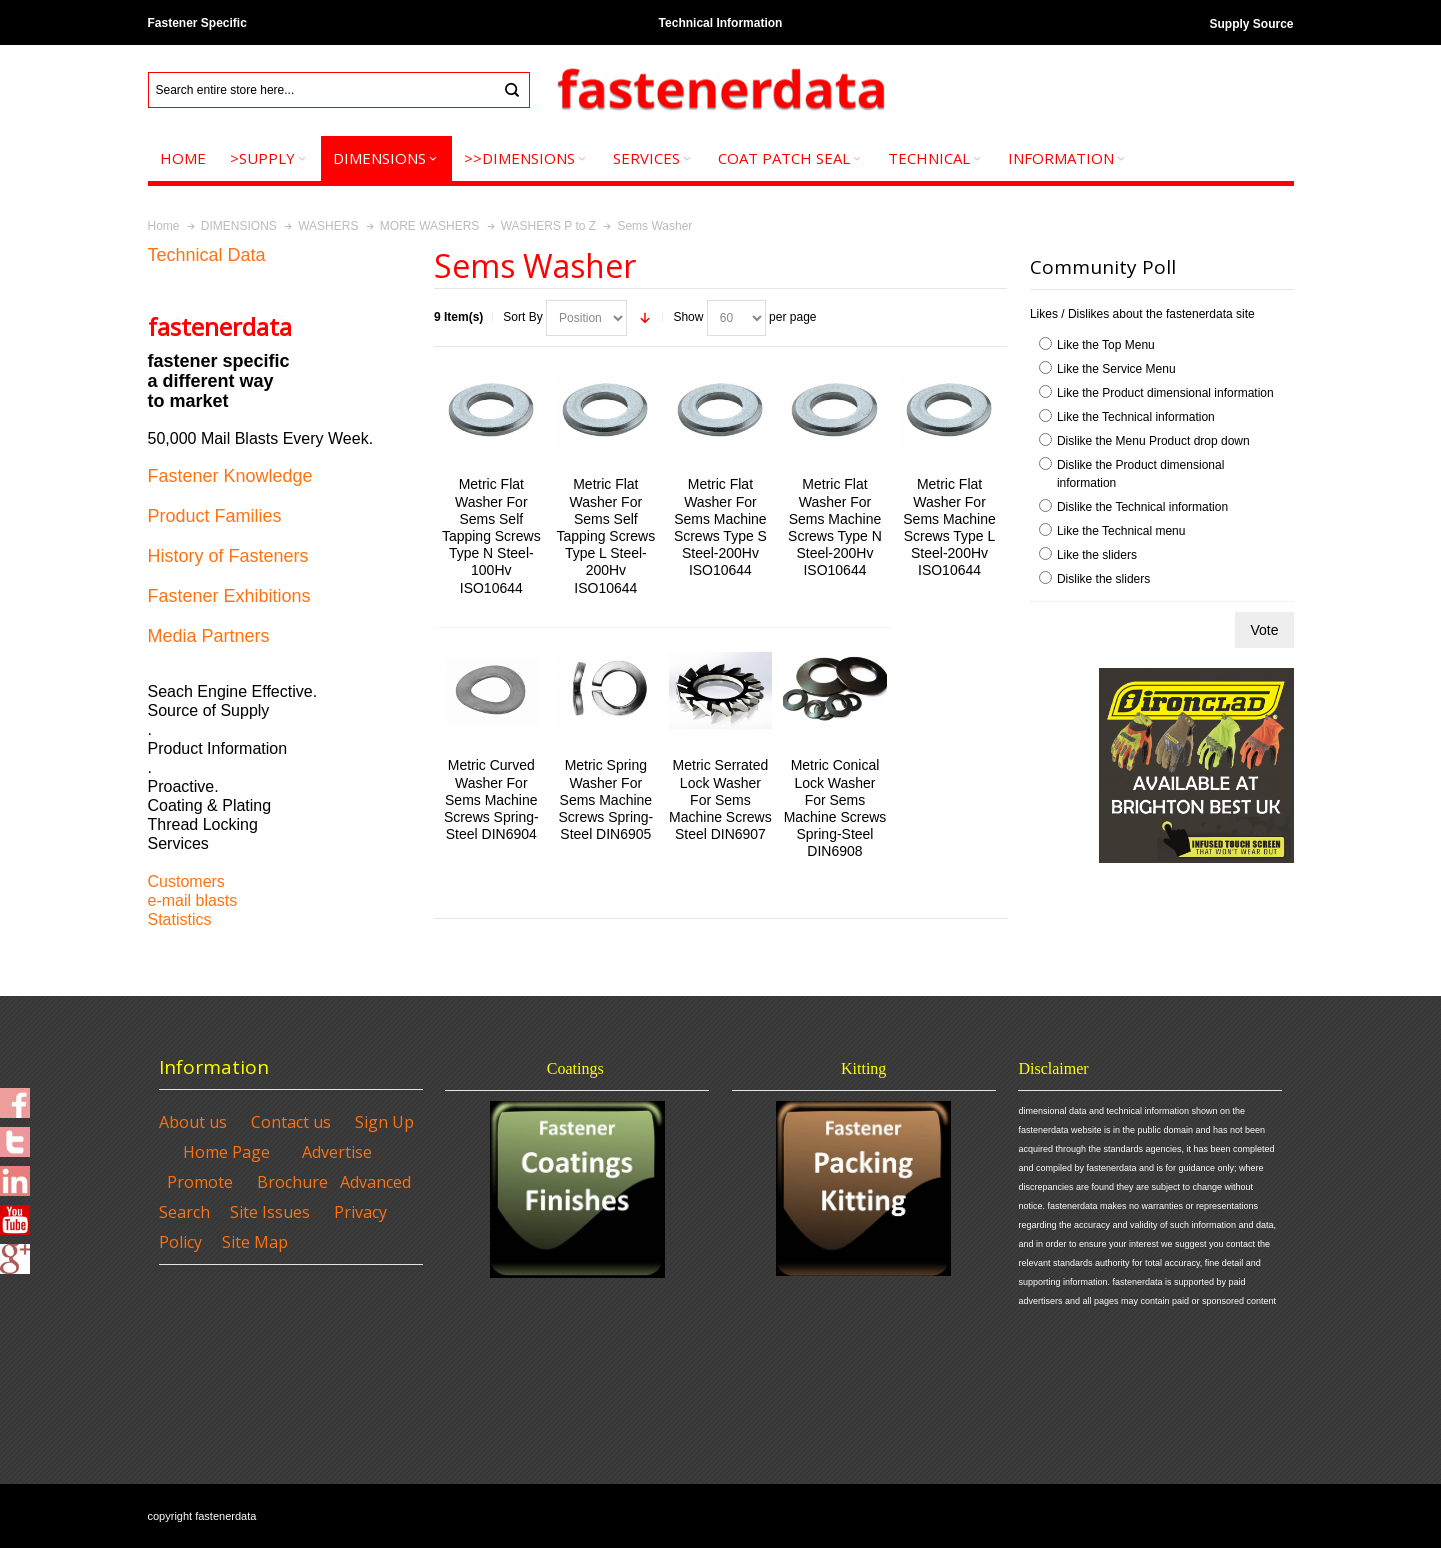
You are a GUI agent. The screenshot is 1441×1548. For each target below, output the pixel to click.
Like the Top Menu (1106, 345)
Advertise (337, 1152)
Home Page (226, 1152)
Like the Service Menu (1116, 369)
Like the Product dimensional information (1165, 393)
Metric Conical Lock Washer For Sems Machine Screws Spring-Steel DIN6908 (835, 808)
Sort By (522, 317)
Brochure (292, 1182)
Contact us (291, 1122)
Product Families (215, 516)
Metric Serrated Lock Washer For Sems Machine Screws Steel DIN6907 (720, 799)
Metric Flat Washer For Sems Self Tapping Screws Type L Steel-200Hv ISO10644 (605, 535)
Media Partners (209, 636)
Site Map (255, 1242)
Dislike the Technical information (1142, 507)
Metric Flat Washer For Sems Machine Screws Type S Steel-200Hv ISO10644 (720, 527)
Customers (186, 881)
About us (193, 1122)
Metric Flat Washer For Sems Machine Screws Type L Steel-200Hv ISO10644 (949, 527)
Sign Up (384, 1122)
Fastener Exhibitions (229, 596)
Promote (200, 1182)
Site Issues (270, 1212)
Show (688, 317)
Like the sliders (1097, 555)
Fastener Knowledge (230, 476)
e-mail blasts (193, 900)
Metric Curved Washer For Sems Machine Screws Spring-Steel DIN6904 (491, 799)
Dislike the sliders (1103, 579)
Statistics (180, 919)
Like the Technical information (1136, 417)
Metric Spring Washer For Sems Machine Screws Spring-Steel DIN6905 (605, 799)
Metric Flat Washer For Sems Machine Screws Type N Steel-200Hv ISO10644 (835, 527)
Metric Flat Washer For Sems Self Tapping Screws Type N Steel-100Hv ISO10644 (491, 535)
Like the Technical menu (1121, 531)
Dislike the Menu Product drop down (1153, 441)
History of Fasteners (228, 556)
